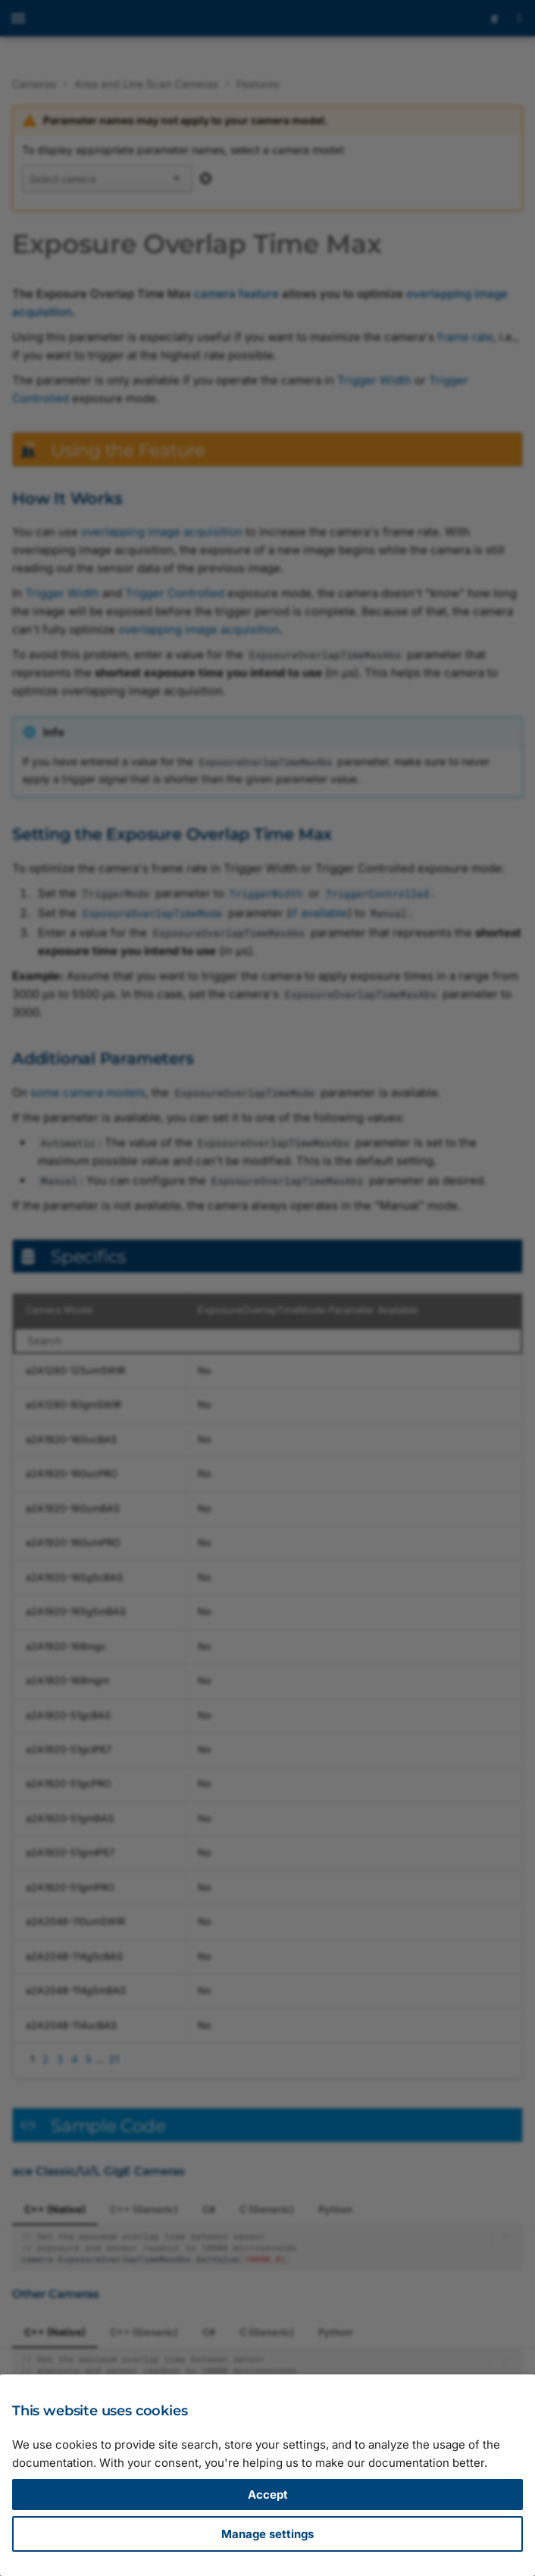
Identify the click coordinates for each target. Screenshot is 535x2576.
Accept (268, 2494)
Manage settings (267, 2534)
